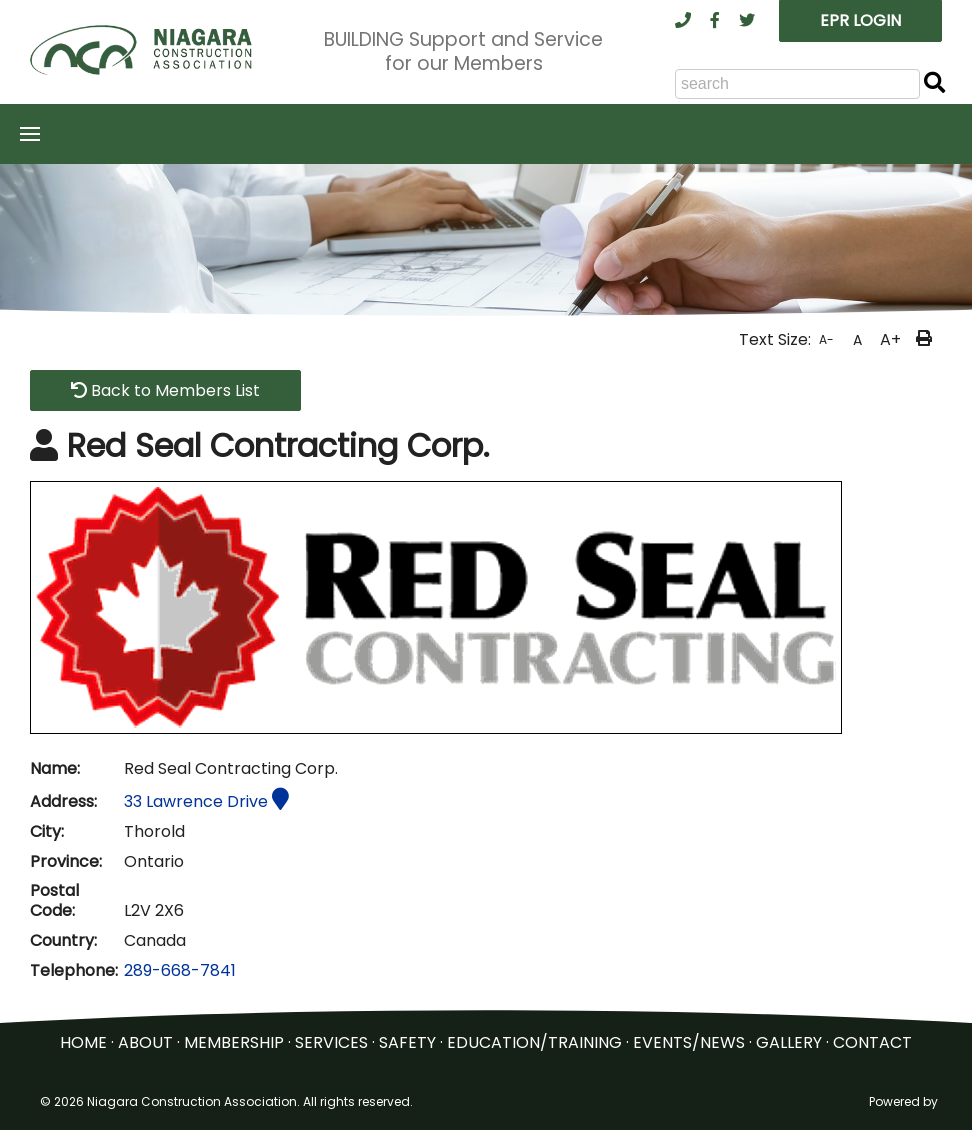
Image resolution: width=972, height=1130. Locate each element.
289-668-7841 (180, 970)
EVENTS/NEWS (689, 1042)
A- (826, 339)
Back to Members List (165, 390)
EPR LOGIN (860, 20)
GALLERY (789, 1042)
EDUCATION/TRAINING (534, 1042)
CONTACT (872, 1042)
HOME (83, 1042)
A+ (890, 339)
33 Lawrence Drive (206, 801)
